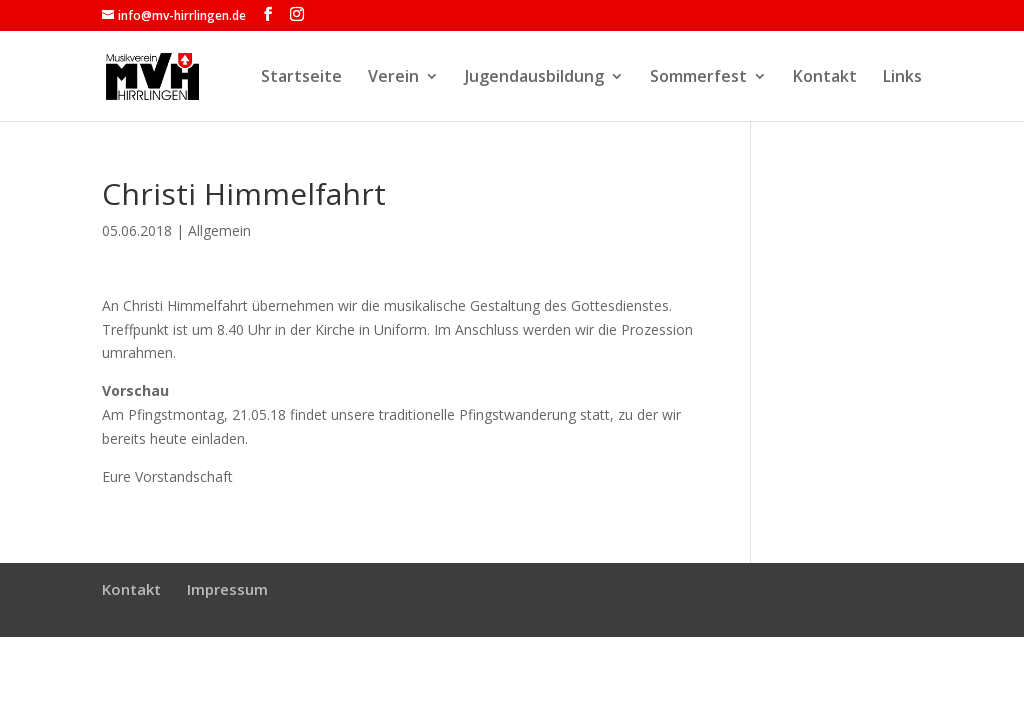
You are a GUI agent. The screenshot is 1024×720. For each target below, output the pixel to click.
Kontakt (825, 78)
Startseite (301, 78)
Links (902, 78)
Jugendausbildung (534, 78)
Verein (393, 78)
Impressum (227, 589)
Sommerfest (698, 78)
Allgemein (219, 230)
